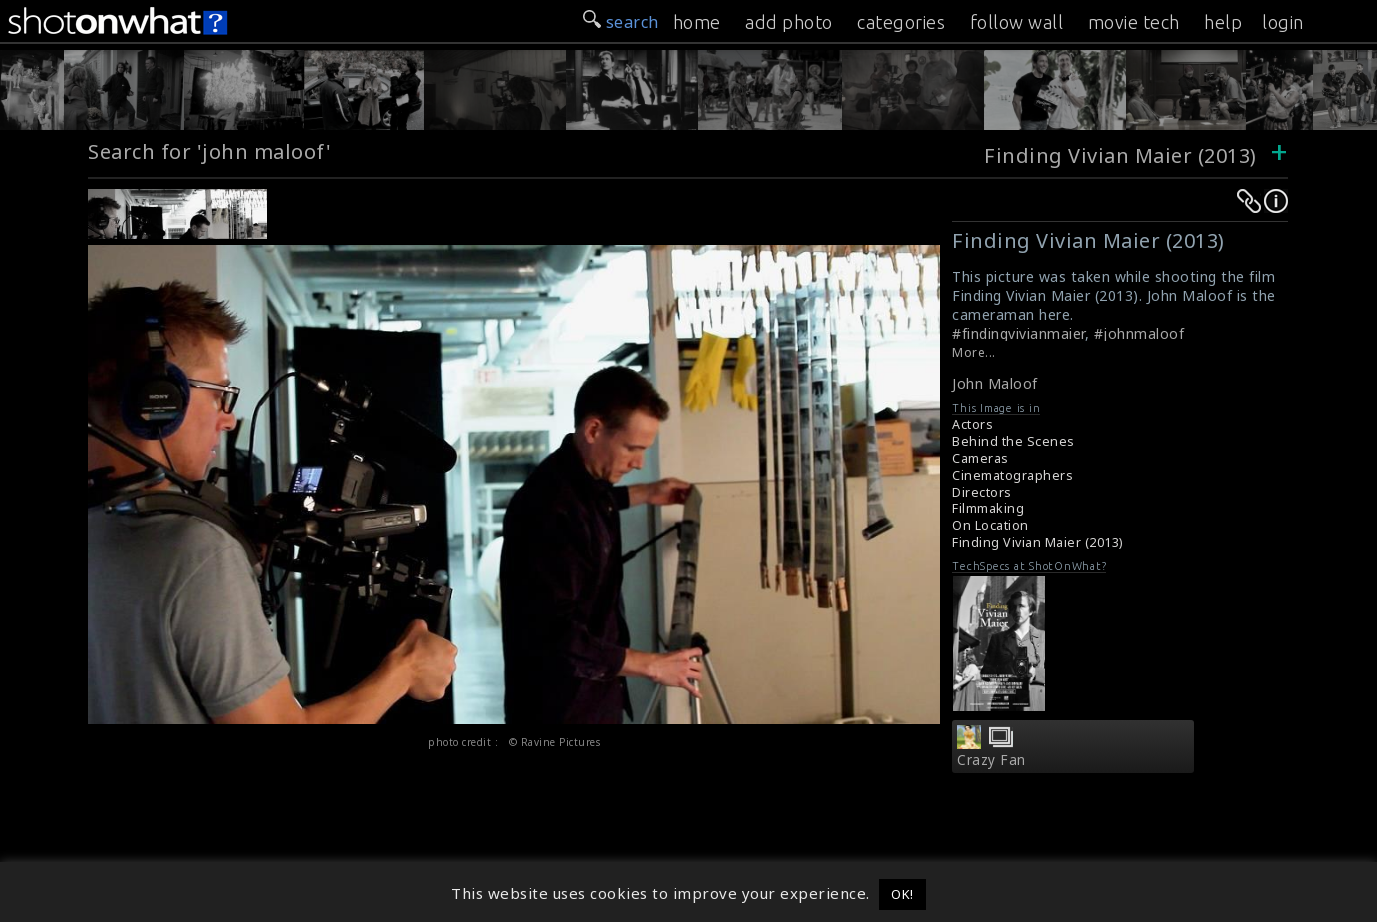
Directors (982, 492)
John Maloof (995, 383)
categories (901, 22)
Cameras (980, 458)
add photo (789, 22)
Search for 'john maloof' (209, 151)
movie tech (1134, 22)
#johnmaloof (1139, 333)
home (697, 22)
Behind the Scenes (1013, 441)
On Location (990, 525)
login (1283, 22)
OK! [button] (902, 894)
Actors (972, 424)
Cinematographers (1012, 475)
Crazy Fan (991, 760)
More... (974, 352)
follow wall (1017, 22)
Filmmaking (988, 508)
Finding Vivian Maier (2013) (1120, 155)
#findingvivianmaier (1018, 333)
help (1223, 22)
